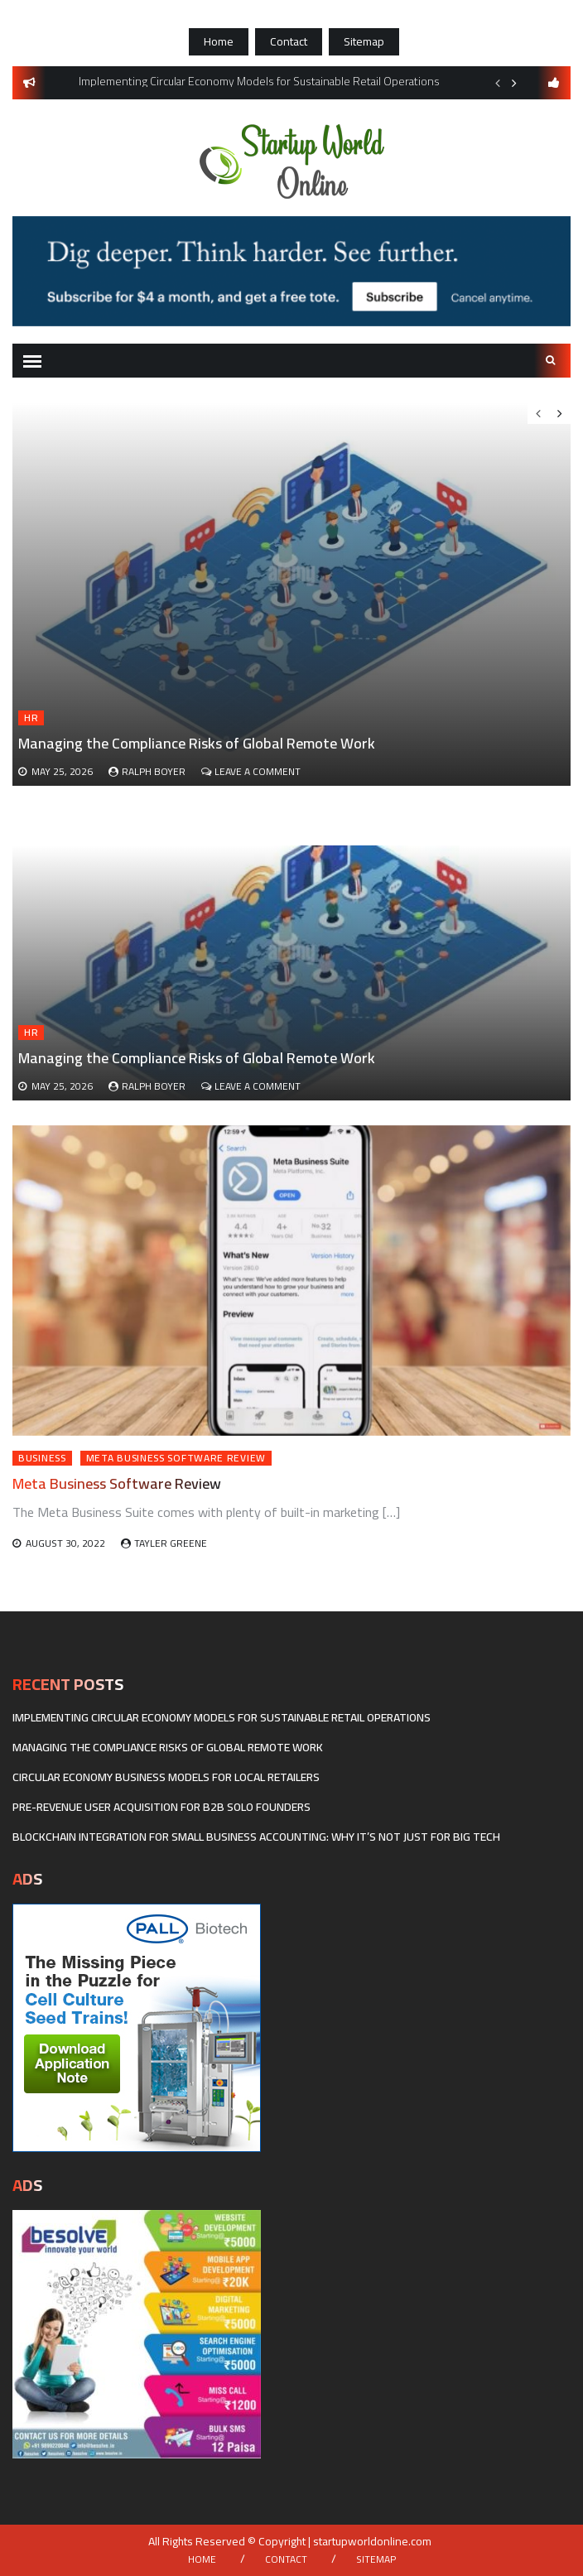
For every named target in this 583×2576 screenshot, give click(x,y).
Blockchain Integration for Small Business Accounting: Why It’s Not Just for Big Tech (256, 1836)
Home (219, 41)
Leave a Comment (257, 1085)
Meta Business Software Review (176, 1458)
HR (31, 1032)
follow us (554, 82)
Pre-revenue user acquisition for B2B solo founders (161, 1807)
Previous (497, 83)
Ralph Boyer (154, 1085)
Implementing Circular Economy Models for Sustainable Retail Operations (221, 1717)
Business (42, 1458)
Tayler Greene (170, 1543)
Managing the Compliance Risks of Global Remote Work (196, 1057)
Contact (288, 41)
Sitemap (364, 41)
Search (551, 360)
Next (514, 83)
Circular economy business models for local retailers (166, 1777)
